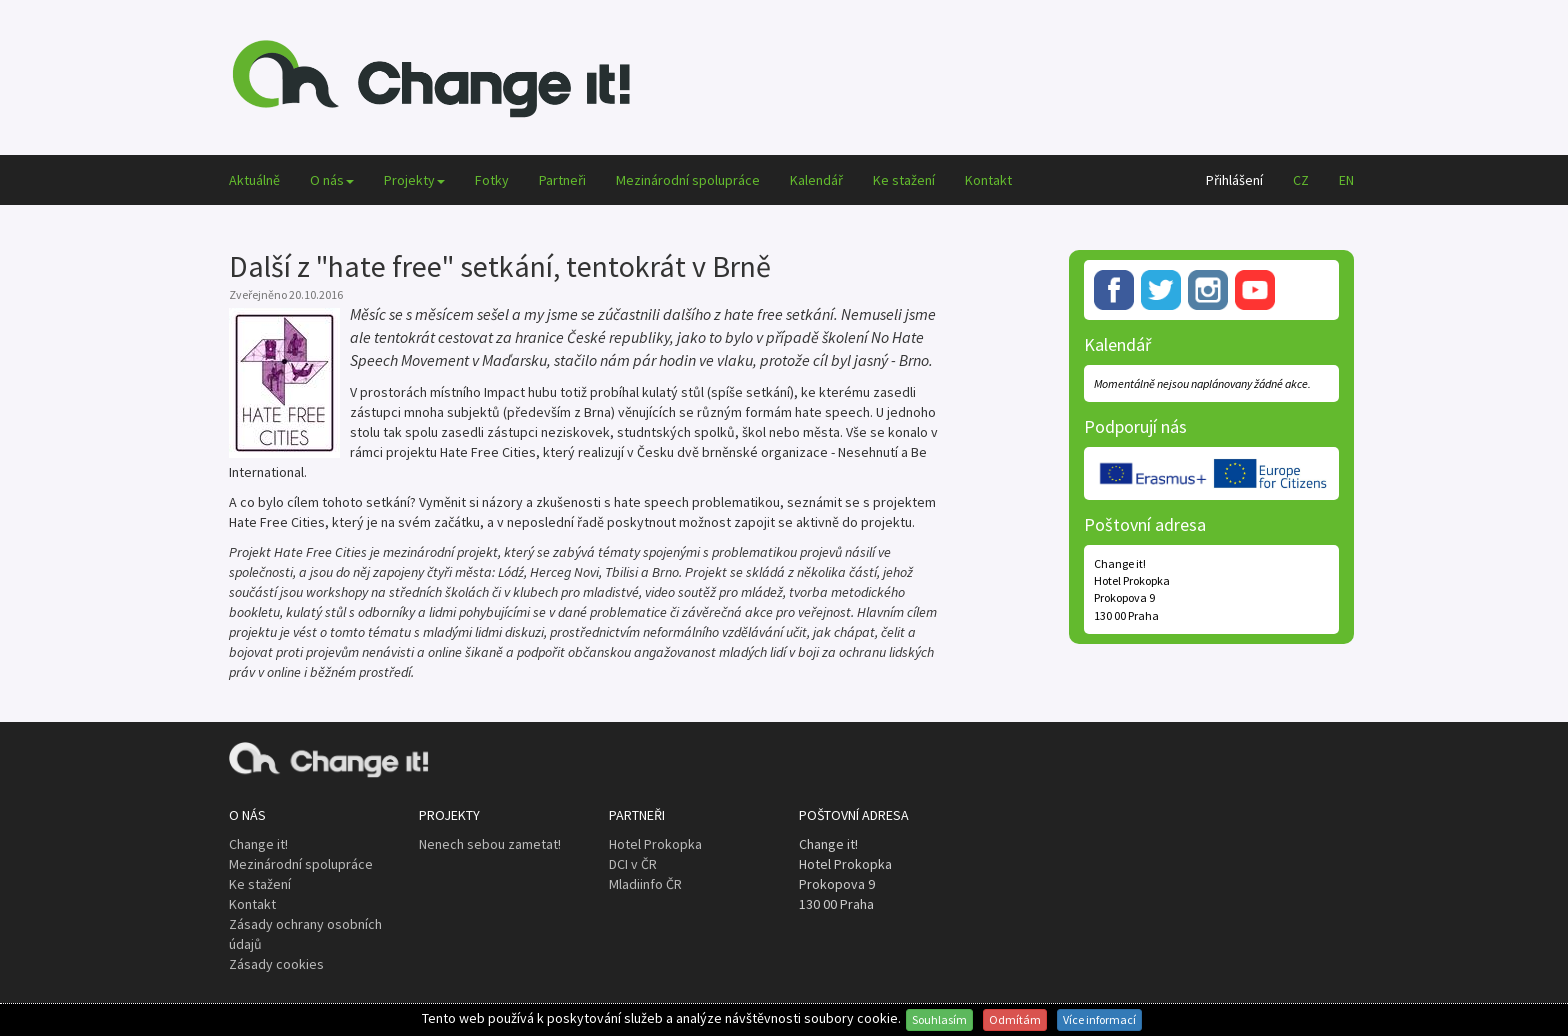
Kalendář (816, 180)
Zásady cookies (276, 964)
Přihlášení (1234, 180)
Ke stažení (904, 180)
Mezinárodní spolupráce (688, 180)
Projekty (414, 180)
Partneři (562, 180)
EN (1346, 180)
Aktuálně (254, 180)
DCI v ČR (633, 864)
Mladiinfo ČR (645, 884)
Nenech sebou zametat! (490, 844)
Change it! (258, 844)
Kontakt (988, 180)
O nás (332, 180)
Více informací (1099, 1019)
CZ (1301, 180)
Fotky (492, 180)
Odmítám (1015, 1019)
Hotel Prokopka (655, 844)
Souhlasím (939, 1019)
